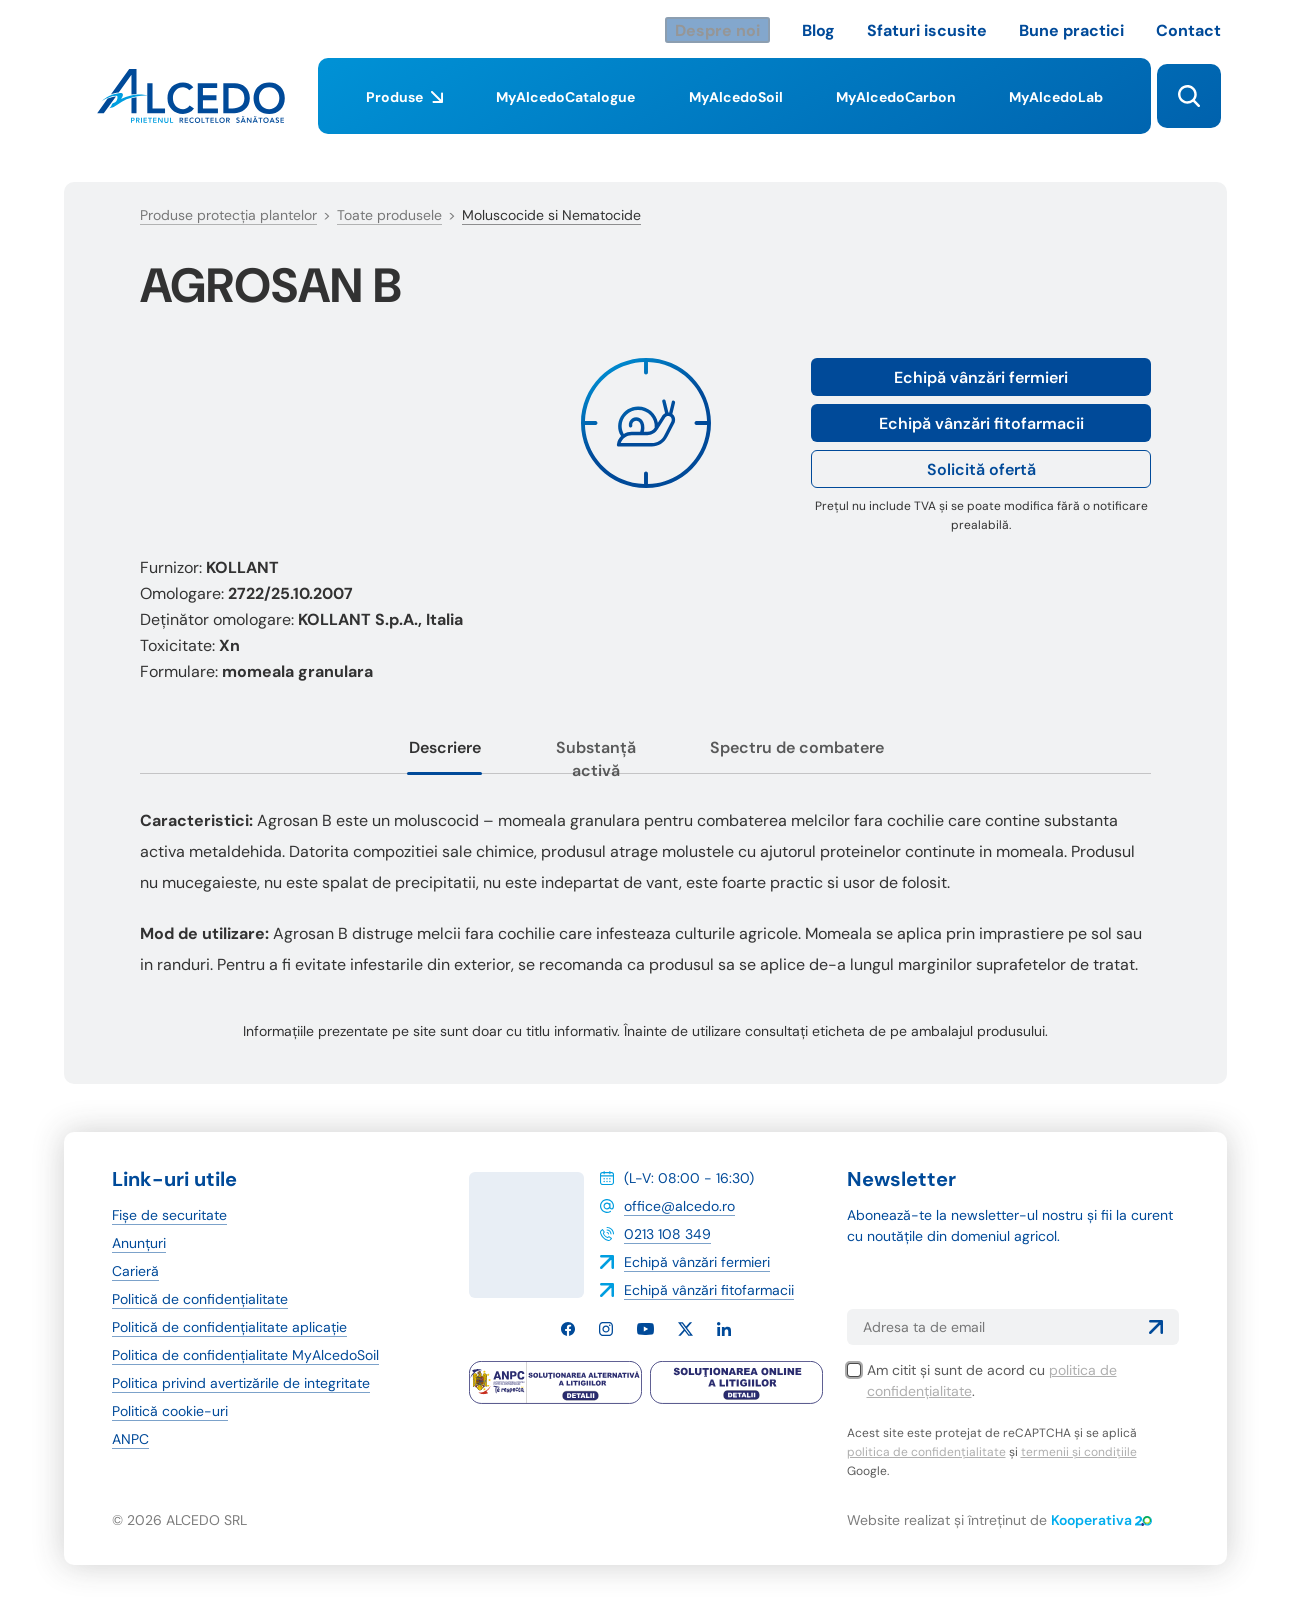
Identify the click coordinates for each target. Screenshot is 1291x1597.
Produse (404, 111)
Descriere (445, 747)
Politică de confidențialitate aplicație (229, 1327)
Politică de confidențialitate (200, 1299)
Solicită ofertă (981, 469)
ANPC (130, 1439)
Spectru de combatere (797, 747)
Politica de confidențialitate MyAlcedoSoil (245, 1355)
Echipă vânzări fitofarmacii (981, 423)
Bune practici (1071, 30)
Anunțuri (139, 1243)
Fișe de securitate (169, 1215)
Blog (818, 30)
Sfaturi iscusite (927, 30)
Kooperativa (1101, 1520)
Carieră (135, 1271)
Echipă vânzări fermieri (981, 377)
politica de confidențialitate (926, 1452)
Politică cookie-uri (170, 1411)
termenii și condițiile (1079, 1452)
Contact (1188, 30)
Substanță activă (596, 759)
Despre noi (717, 30)
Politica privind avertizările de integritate (241, 1383)
